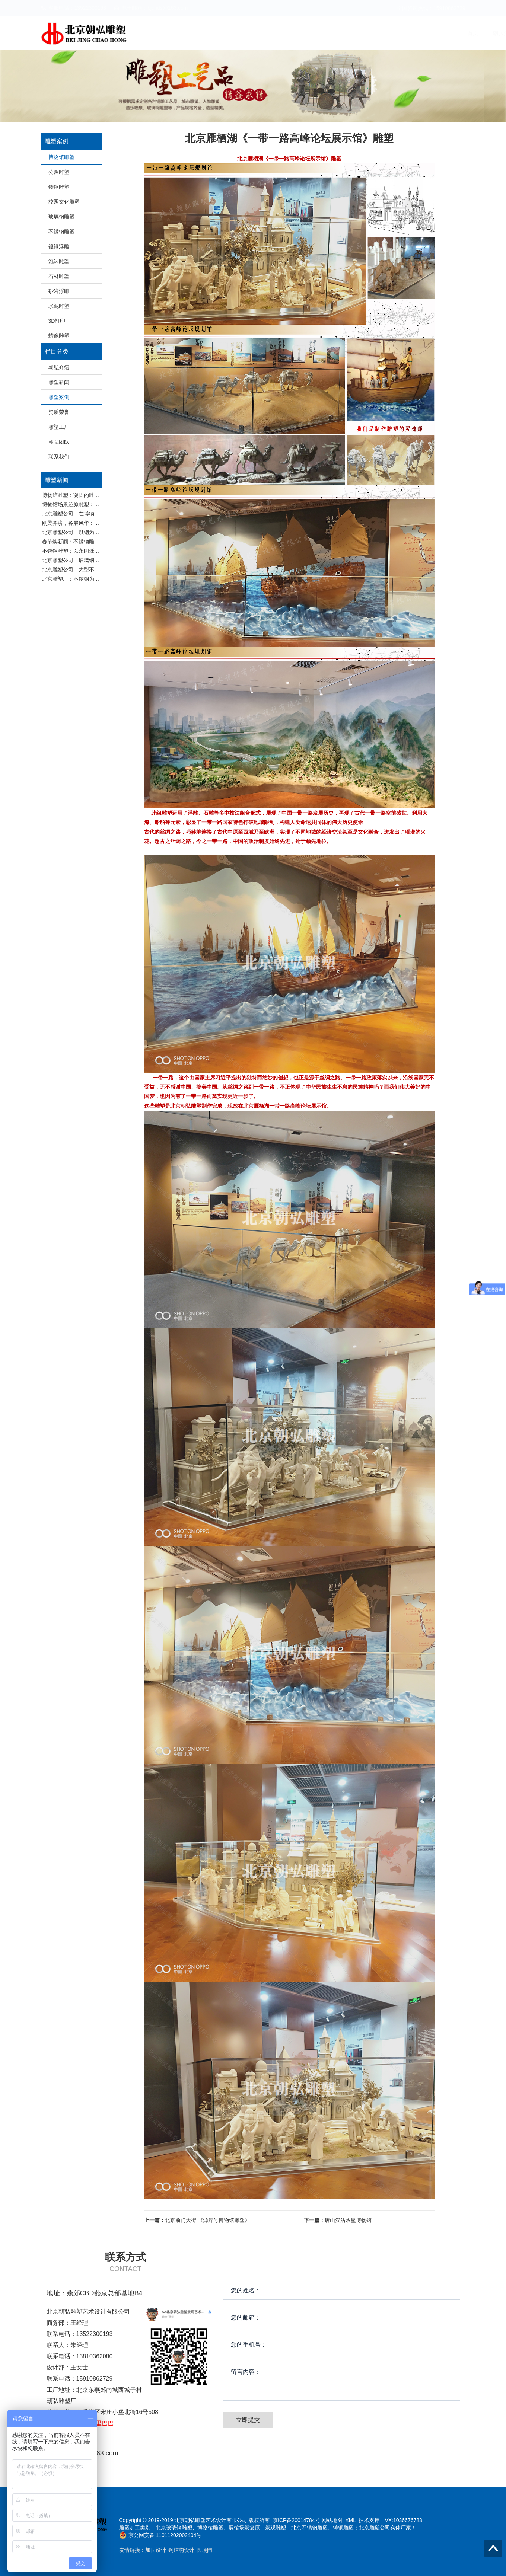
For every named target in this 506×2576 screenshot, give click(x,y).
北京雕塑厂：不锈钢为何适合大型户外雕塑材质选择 (102, 579)
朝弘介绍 (233, 33)
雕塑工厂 (376, 33)
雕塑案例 (304, 33)
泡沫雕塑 (58, 261)
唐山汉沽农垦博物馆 (338, 2220)
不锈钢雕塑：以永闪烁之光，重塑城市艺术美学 (97, 551)
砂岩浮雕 (58, 291)
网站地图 (332, 2520)
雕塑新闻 (268, 33)
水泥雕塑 (58, 306)
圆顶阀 (204, 2550)
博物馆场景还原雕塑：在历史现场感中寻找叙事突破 (102, 504)
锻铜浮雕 (58, 246)
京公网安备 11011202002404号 (165, 2535)
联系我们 (447, 33)
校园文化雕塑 (64, 202)
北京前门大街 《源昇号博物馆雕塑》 (197, 2220)
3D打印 (57, 321)
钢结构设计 (181, 2550)
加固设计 (155, 2550)
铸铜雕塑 (58, 187)
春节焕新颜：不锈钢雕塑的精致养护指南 (89, 542)
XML (350, 2520)
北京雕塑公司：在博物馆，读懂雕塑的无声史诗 (97, 514)
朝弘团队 (411, 33)
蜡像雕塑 (58, 336)
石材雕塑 (58, 276)
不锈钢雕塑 (61, 231)
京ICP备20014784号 (296, 2520)
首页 (202, 33)
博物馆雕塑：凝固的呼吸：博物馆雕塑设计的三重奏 (102, 495)
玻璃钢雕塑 (61, 217)
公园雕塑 (58, 172)
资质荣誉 (340, 33)
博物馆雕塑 (61, 157)
